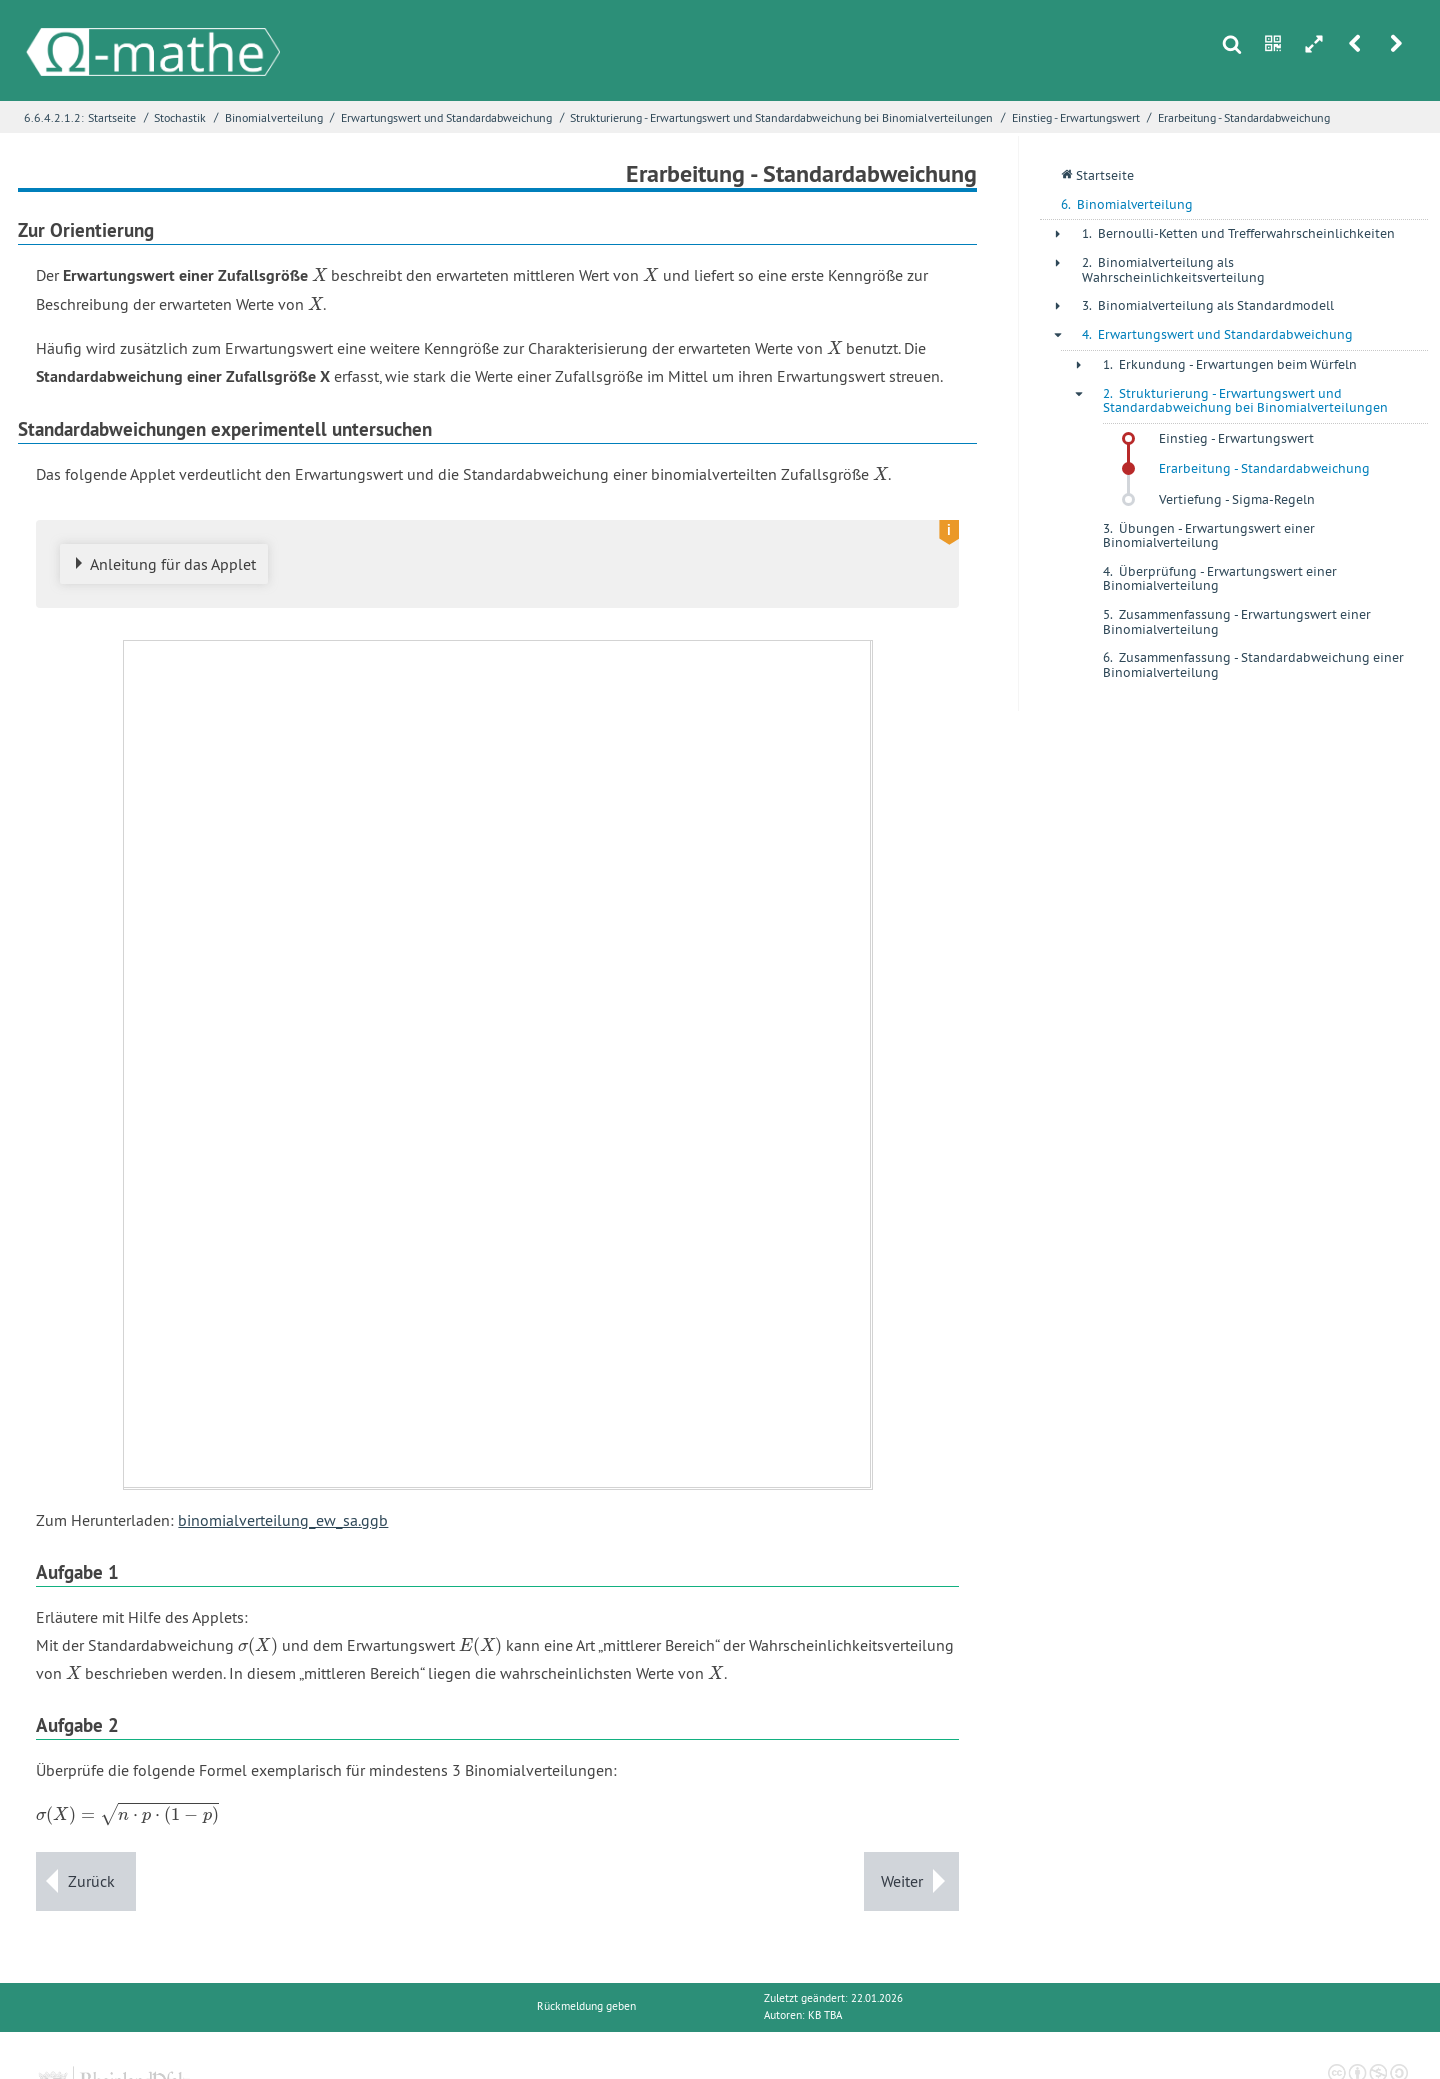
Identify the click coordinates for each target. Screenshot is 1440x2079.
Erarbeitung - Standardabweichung (1244, 117)
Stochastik (180, 117)
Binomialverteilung (274, 117)
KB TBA (825, 2015)
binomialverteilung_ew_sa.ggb (283, 1520)
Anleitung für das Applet (173, 564)
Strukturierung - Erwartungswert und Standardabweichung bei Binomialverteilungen (781, 117)
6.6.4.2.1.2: (54, 117)
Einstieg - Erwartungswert (1076, 117)
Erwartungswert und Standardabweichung (446, 117)
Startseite (112, 117)
